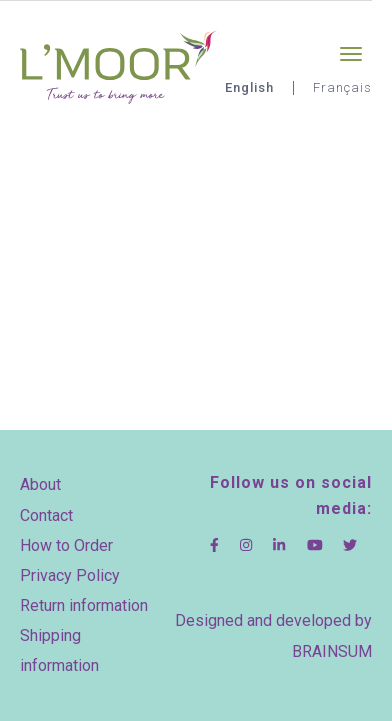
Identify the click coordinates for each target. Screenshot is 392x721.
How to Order (66, 545)
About (40, 484)
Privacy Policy (70, 575)
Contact (46, 515)
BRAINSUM (332, 651)
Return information (84, 605)
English (249, 87)
